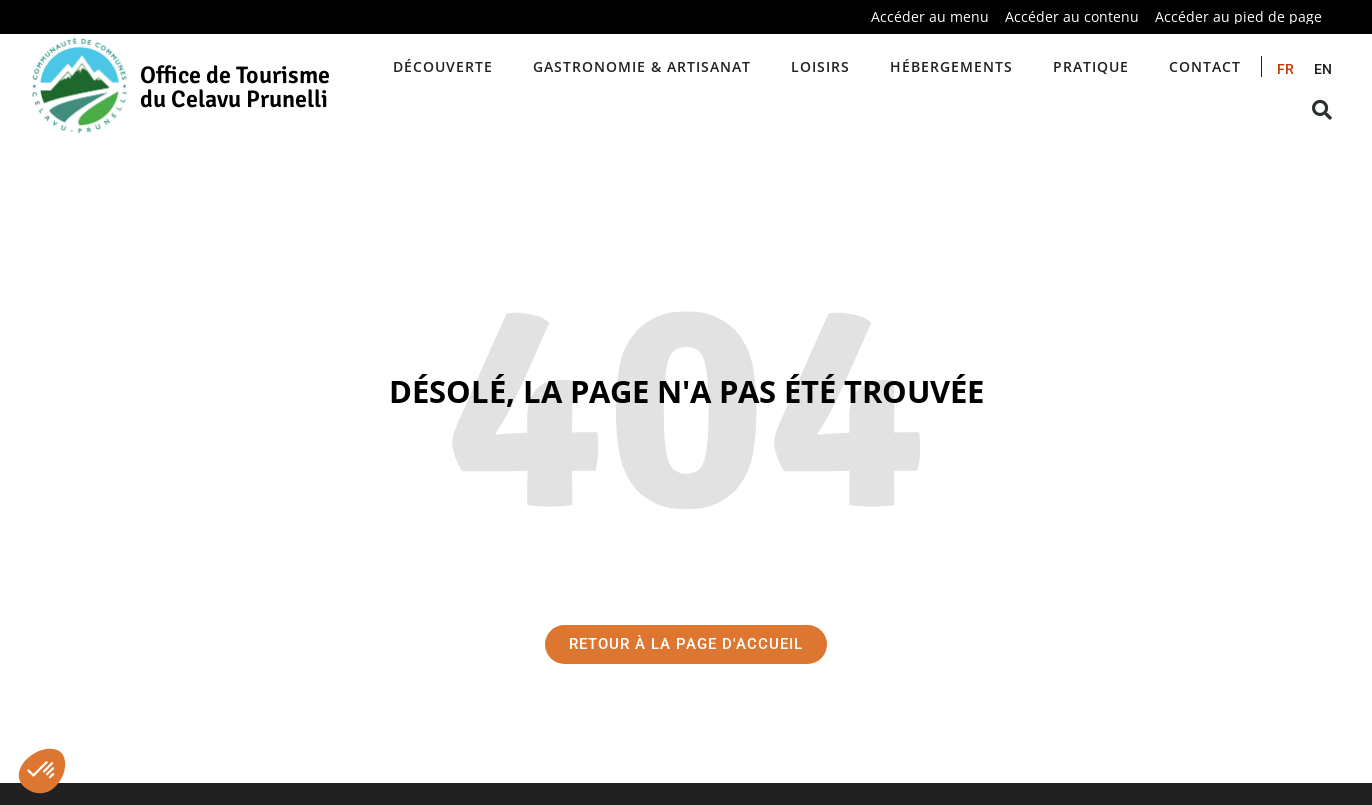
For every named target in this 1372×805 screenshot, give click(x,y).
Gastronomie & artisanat (642, 66)
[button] (42, 771)
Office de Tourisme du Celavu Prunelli (235, 87)
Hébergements (951, 66)
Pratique (1091, 66)
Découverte (443, 66)
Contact (1205, 66)
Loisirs (820, 66)
